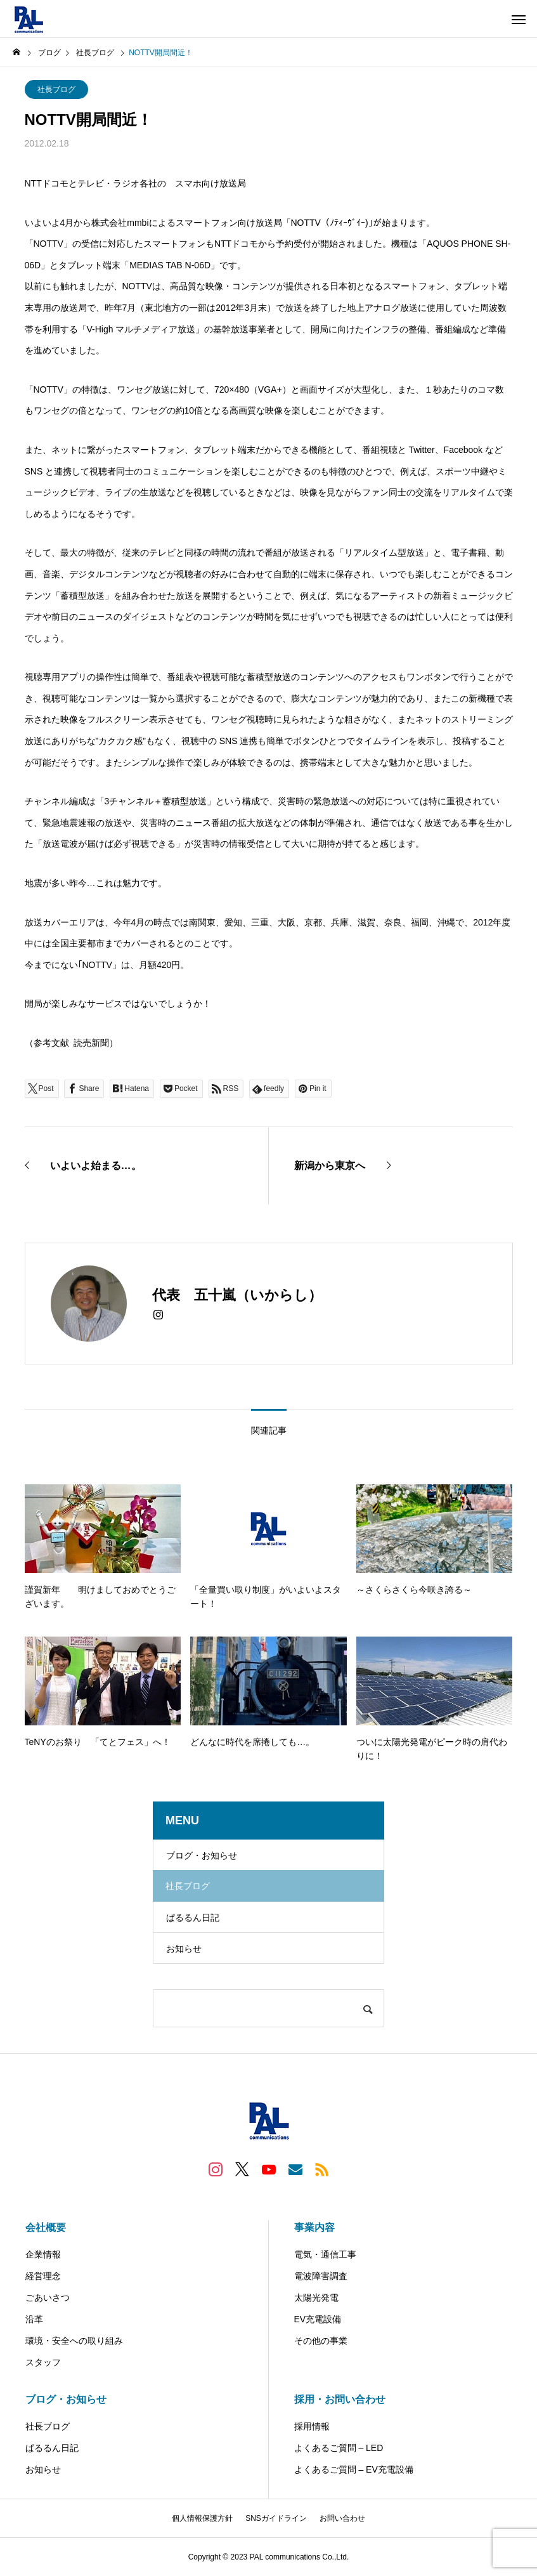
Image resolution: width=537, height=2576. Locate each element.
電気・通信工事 (325, 2254)
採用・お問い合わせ (339, 2399)
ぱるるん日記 (192, 1917)
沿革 (34, 2319)
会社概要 (45, 2227)
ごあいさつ (47, 2297)
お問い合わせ (342, 2518)
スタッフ (43, 2362)
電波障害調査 (320, 2276)
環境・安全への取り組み (74, 2341)
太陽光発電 (316, 2297)
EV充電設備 (318, 2319)
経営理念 (43, 2276)
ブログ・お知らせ (201, 1855)
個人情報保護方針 (202, 2518)
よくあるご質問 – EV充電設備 (353, 2469)
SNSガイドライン (276, 2518)
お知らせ (184, 1949)
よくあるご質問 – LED (339, 2448)
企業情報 (43, 2254)
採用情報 (312, 2426)
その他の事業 (320, 2341)
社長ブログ (56, 89)
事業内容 (314, 2227)
